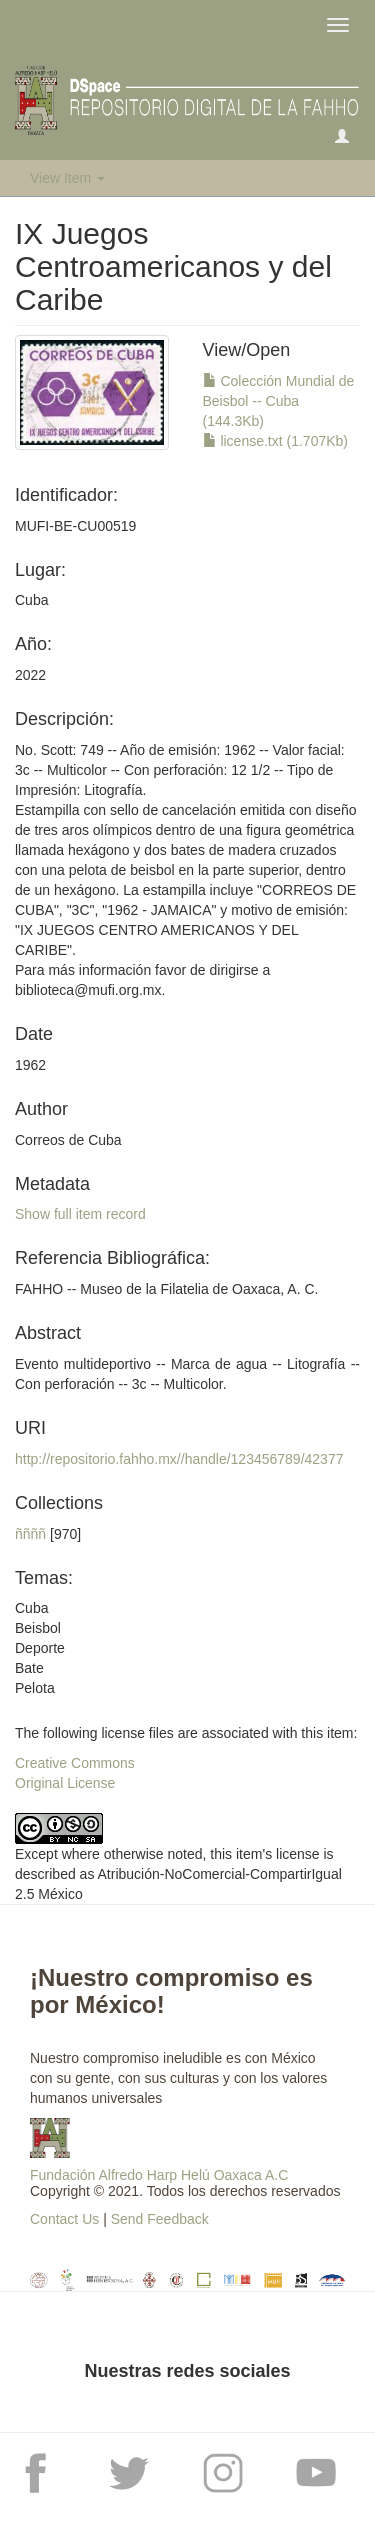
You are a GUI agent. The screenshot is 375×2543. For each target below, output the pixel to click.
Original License (65, 1783)
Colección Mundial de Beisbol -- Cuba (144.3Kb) (279, 401)
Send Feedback (160, 2219)
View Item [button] (67, 178)
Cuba (31, 600)
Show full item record (80, 1214)
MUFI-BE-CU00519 (75, 526)
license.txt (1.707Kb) (276, 441)
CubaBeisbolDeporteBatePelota (40, 1648)
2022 (30, 675)
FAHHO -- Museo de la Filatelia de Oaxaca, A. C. (166, 1289)
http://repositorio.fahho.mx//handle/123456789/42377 (179, 1459)
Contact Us (64, 2219)
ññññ (30, 1534)
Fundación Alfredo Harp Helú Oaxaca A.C (159, 2175)
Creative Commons (75, 1763)
